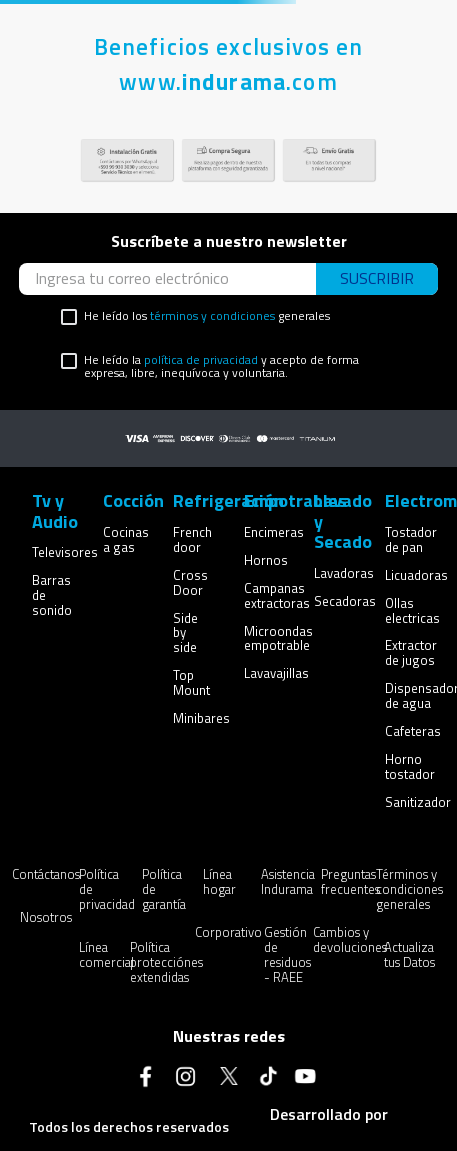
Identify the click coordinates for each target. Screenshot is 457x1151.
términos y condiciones (212, 315)
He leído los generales (207, 316)
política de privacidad (201, 359)
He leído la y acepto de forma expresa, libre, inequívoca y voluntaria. (221, 367)
